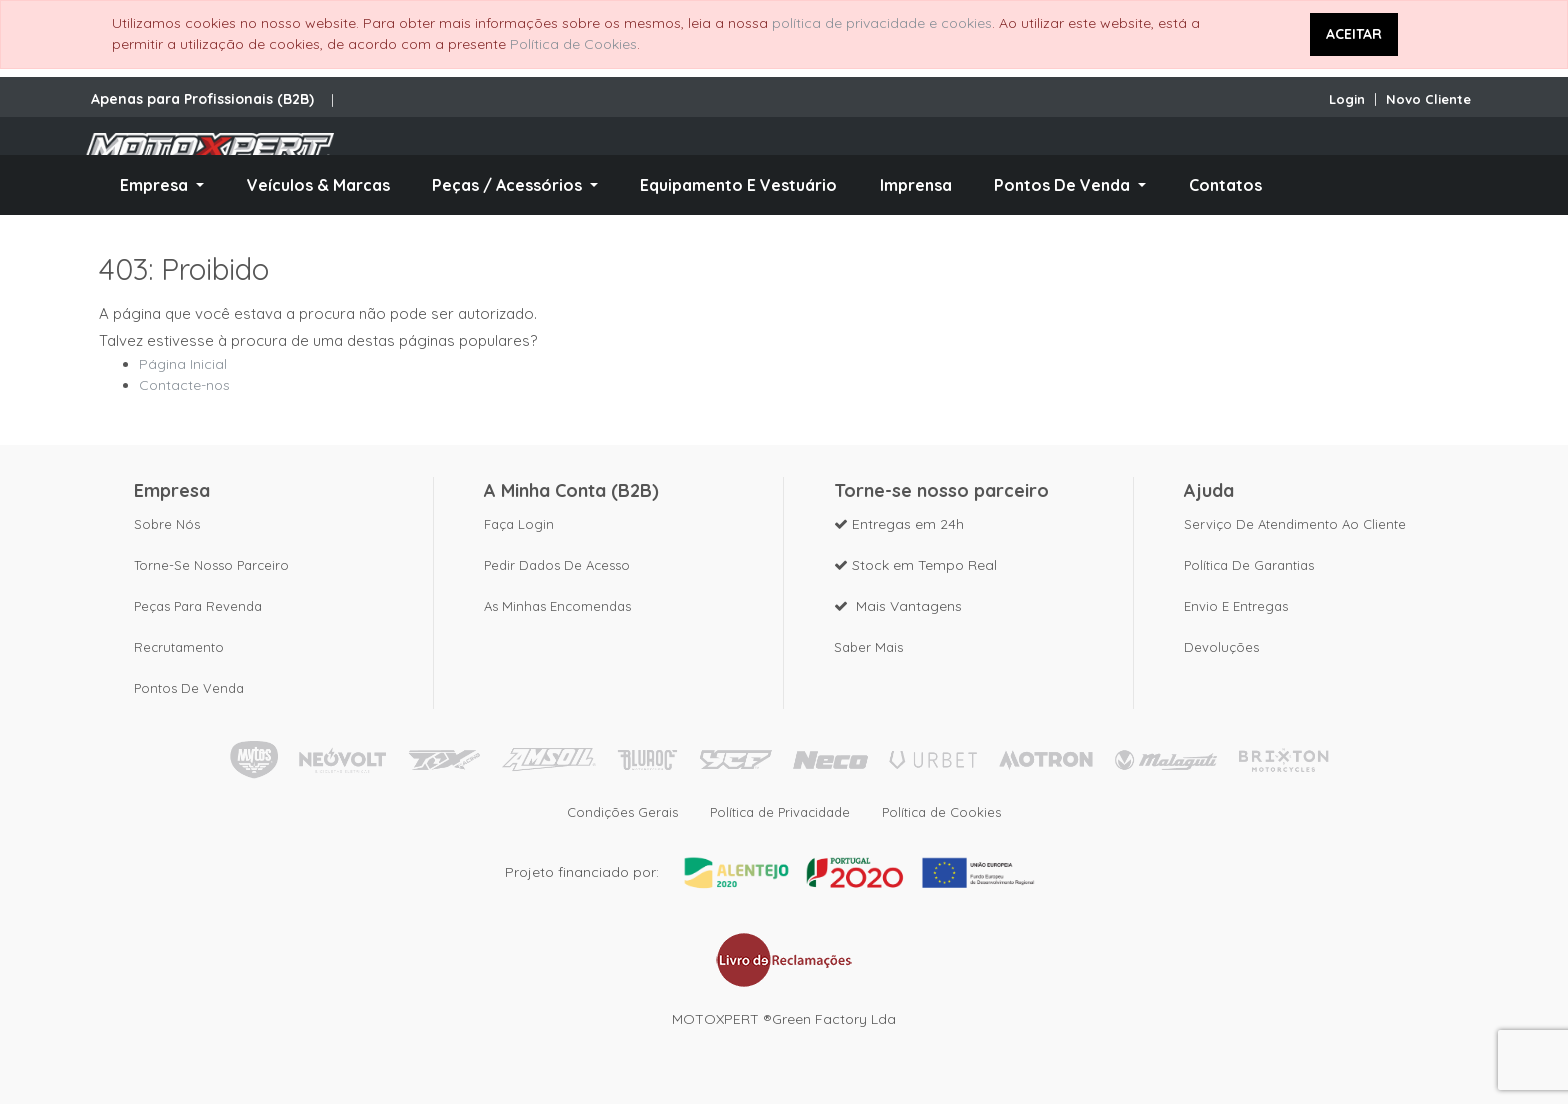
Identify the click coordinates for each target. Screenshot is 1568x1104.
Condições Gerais (622, 812)
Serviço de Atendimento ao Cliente (1295, 524)
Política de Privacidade (780, 812)
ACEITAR (1354, 34)
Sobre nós (167, 524)
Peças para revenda (198, 606)
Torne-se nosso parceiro (211, 565)
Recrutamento (179, 647)
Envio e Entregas (1236, 606)
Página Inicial (183, 364)
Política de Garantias (1249, 565)
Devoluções (1221, 647)
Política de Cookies (573, 44)
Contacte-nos (184, 385)
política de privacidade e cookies (882, 23)
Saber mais (868, 647)
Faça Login (519, 524)
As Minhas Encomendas (557, 606)
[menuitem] (317, 185)
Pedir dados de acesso (557, 565)
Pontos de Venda (189, 688)
